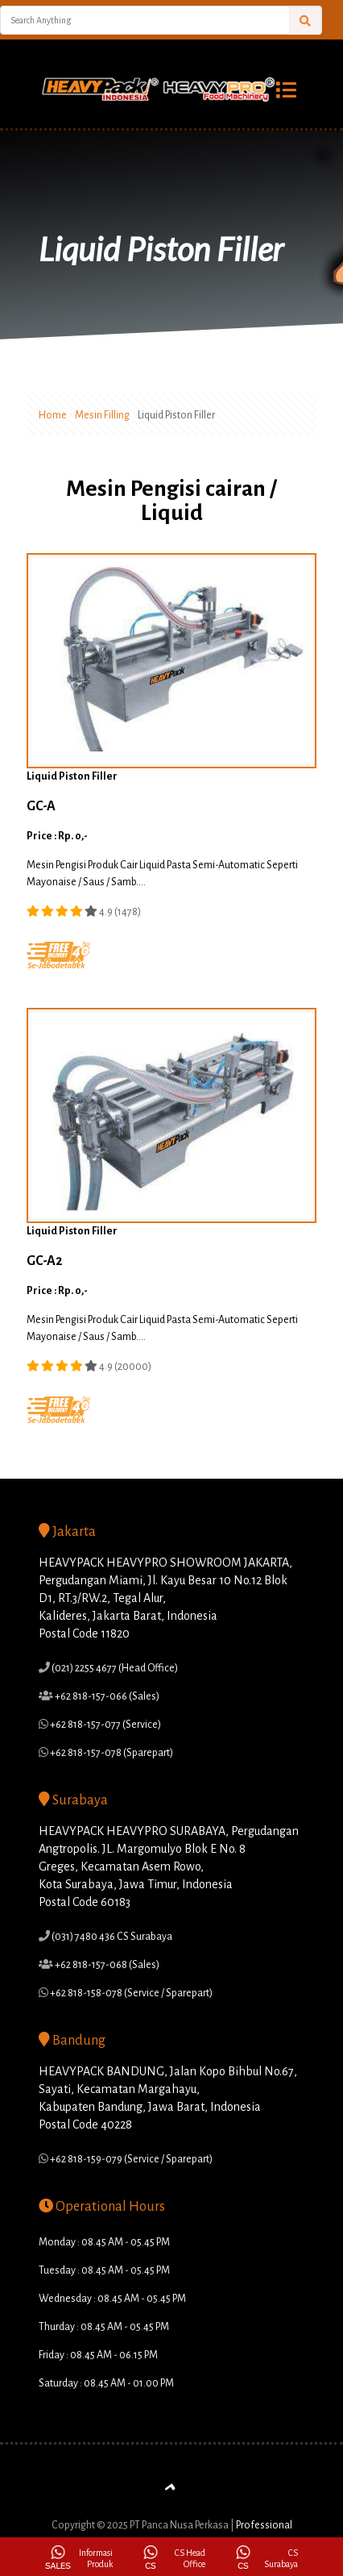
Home (53, 415)
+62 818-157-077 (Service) (104, 1724)
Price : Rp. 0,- (57, 836)
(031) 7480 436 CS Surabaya (111, 1936)
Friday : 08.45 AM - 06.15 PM (98, 2355)
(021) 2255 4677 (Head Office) (114, 1668)
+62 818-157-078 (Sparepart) (110, 1752)
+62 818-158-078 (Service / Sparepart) (130, 1993)
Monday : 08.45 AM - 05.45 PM (104, 2242)
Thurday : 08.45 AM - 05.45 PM (104, 2327)
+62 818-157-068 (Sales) (106, 1964)
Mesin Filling (102, 415)
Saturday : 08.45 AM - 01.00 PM (106, 2383)
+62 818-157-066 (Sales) (106, 1696)
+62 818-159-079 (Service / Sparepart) (130, 2159)
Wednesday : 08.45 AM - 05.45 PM (112, 2298)
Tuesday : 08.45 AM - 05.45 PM (104, 2270)
